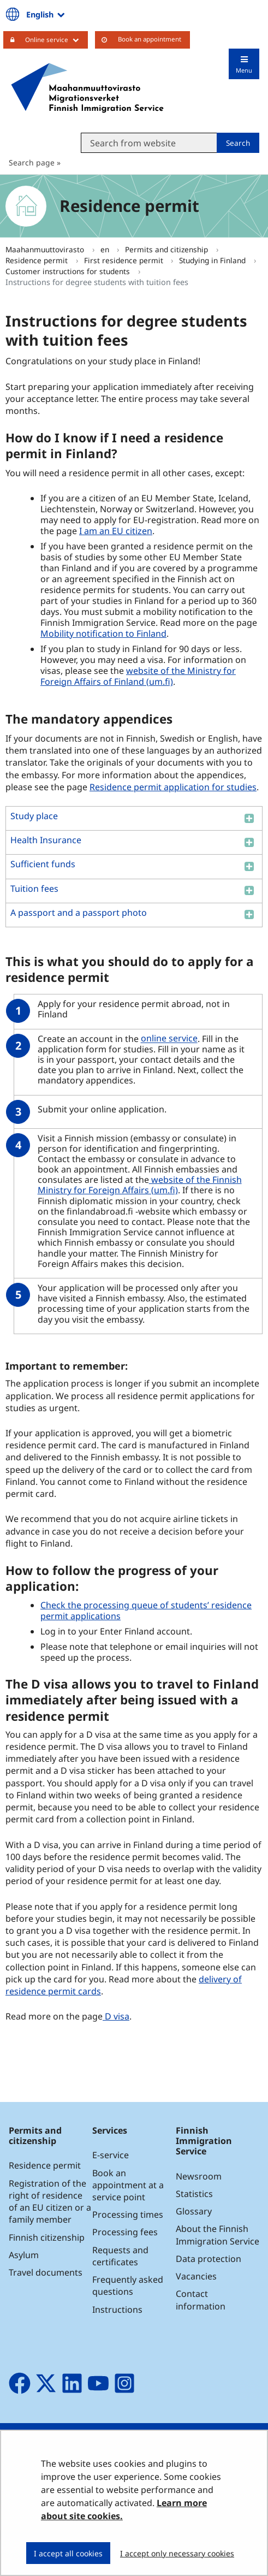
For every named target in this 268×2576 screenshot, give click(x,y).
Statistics (194, 2194)
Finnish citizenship (47, 2237)
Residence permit (37, 260)
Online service (56, 39)
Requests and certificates (120, 2256)
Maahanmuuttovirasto (45, 249)
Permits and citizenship (167, 249)
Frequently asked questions (127, 2285)
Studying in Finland (213, 260)
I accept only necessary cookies (177, 2553)
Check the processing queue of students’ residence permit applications (146, 1610)
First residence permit (124, 260)
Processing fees (125, 2232)
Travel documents (45, 2272)
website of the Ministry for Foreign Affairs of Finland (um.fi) (138, 676)
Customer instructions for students (68, 271)
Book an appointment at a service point (128, 2185)
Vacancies (196, 2276)
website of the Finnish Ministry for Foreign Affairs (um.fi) (140, 1185)
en (105, 249)
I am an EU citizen (115, 531)
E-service (110, 2155)
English (46, 14)
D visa (116, 2016)
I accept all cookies (68, 2553)
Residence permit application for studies (173, 787)
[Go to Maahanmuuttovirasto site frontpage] (87, 88)
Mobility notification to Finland (103, 633)
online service (170, 1038)
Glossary (194, 2211)
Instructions (117, 2309)
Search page (32, 162)
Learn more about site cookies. (124, 2509)
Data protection (208, 2259)
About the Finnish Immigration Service (217, 2235)
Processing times (127, 2214)
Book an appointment (149, 39)
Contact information (200, 2300)
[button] (134, 818)
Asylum (24, 2255)
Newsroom (199, 2176)
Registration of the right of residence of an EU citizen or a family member (50, 2201)
